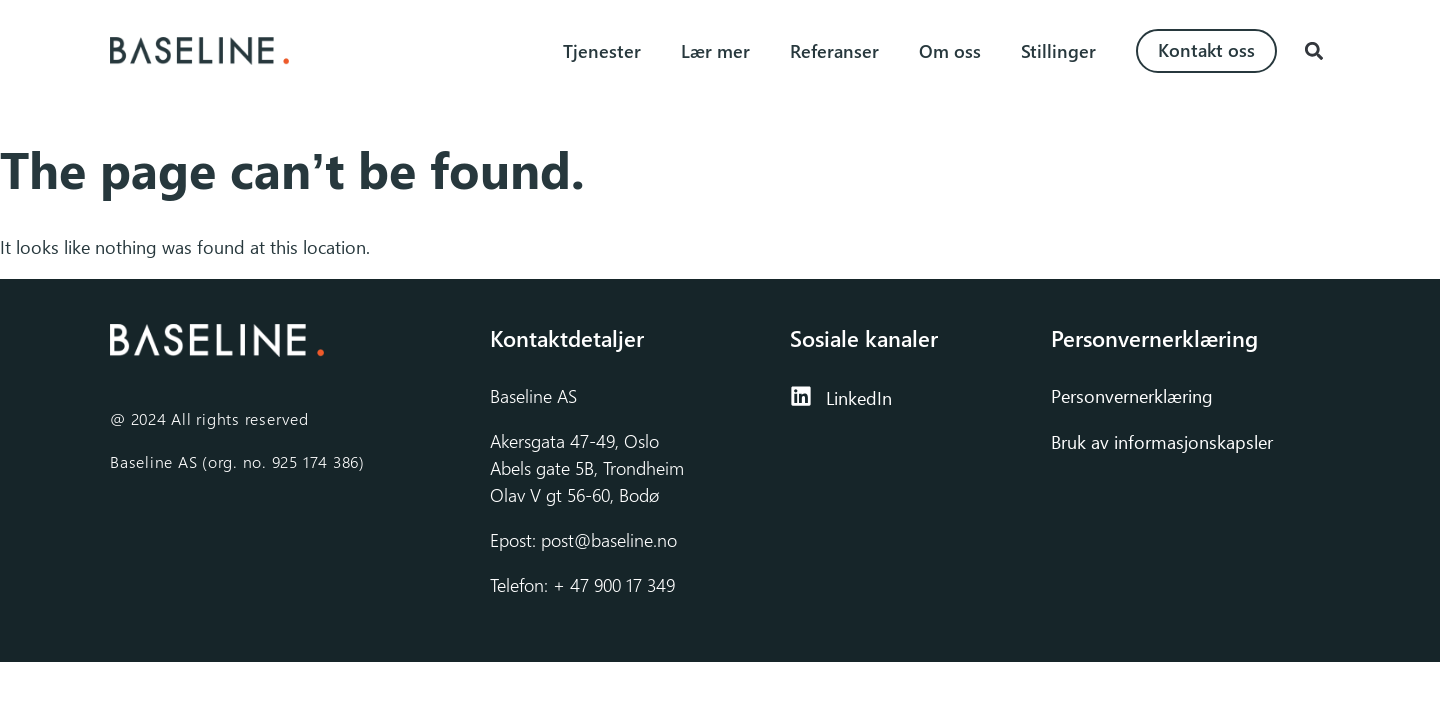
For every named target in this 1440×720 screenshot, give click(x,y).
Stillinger (1058, 51)
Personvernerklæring (1134, 396)
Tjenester (602, 51)
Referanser (834, 51)
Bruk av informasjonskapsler (1162, 442)
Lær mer (715, 51)
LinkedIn (859, 398)
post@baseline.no (609, 540)
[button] (1313, 51)
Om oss (950, 51)
